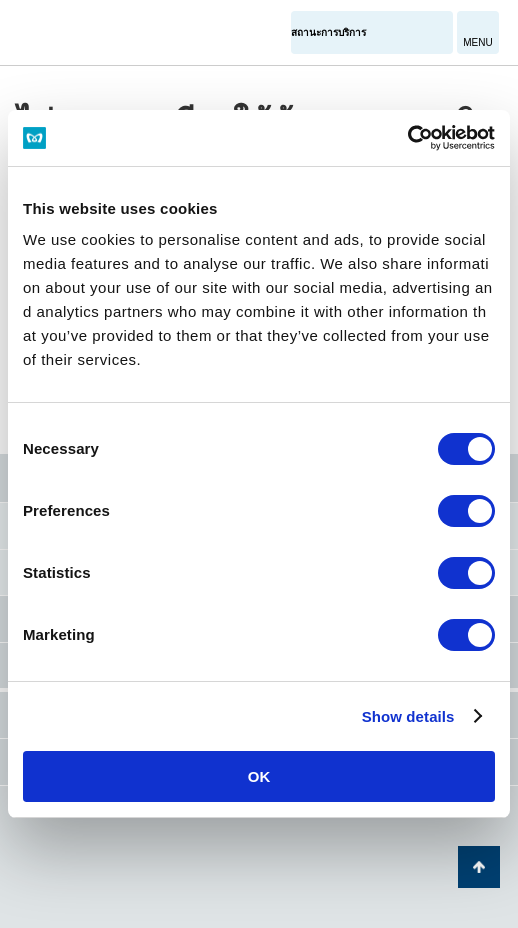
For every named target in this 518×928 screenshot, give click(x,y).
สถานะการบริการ (328, 32)
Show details (408, 716)
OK (259, 776)
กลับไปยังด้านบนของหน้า (479, 867)
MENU (477, 42)
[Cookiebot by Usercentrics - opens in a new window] (407, 138)
